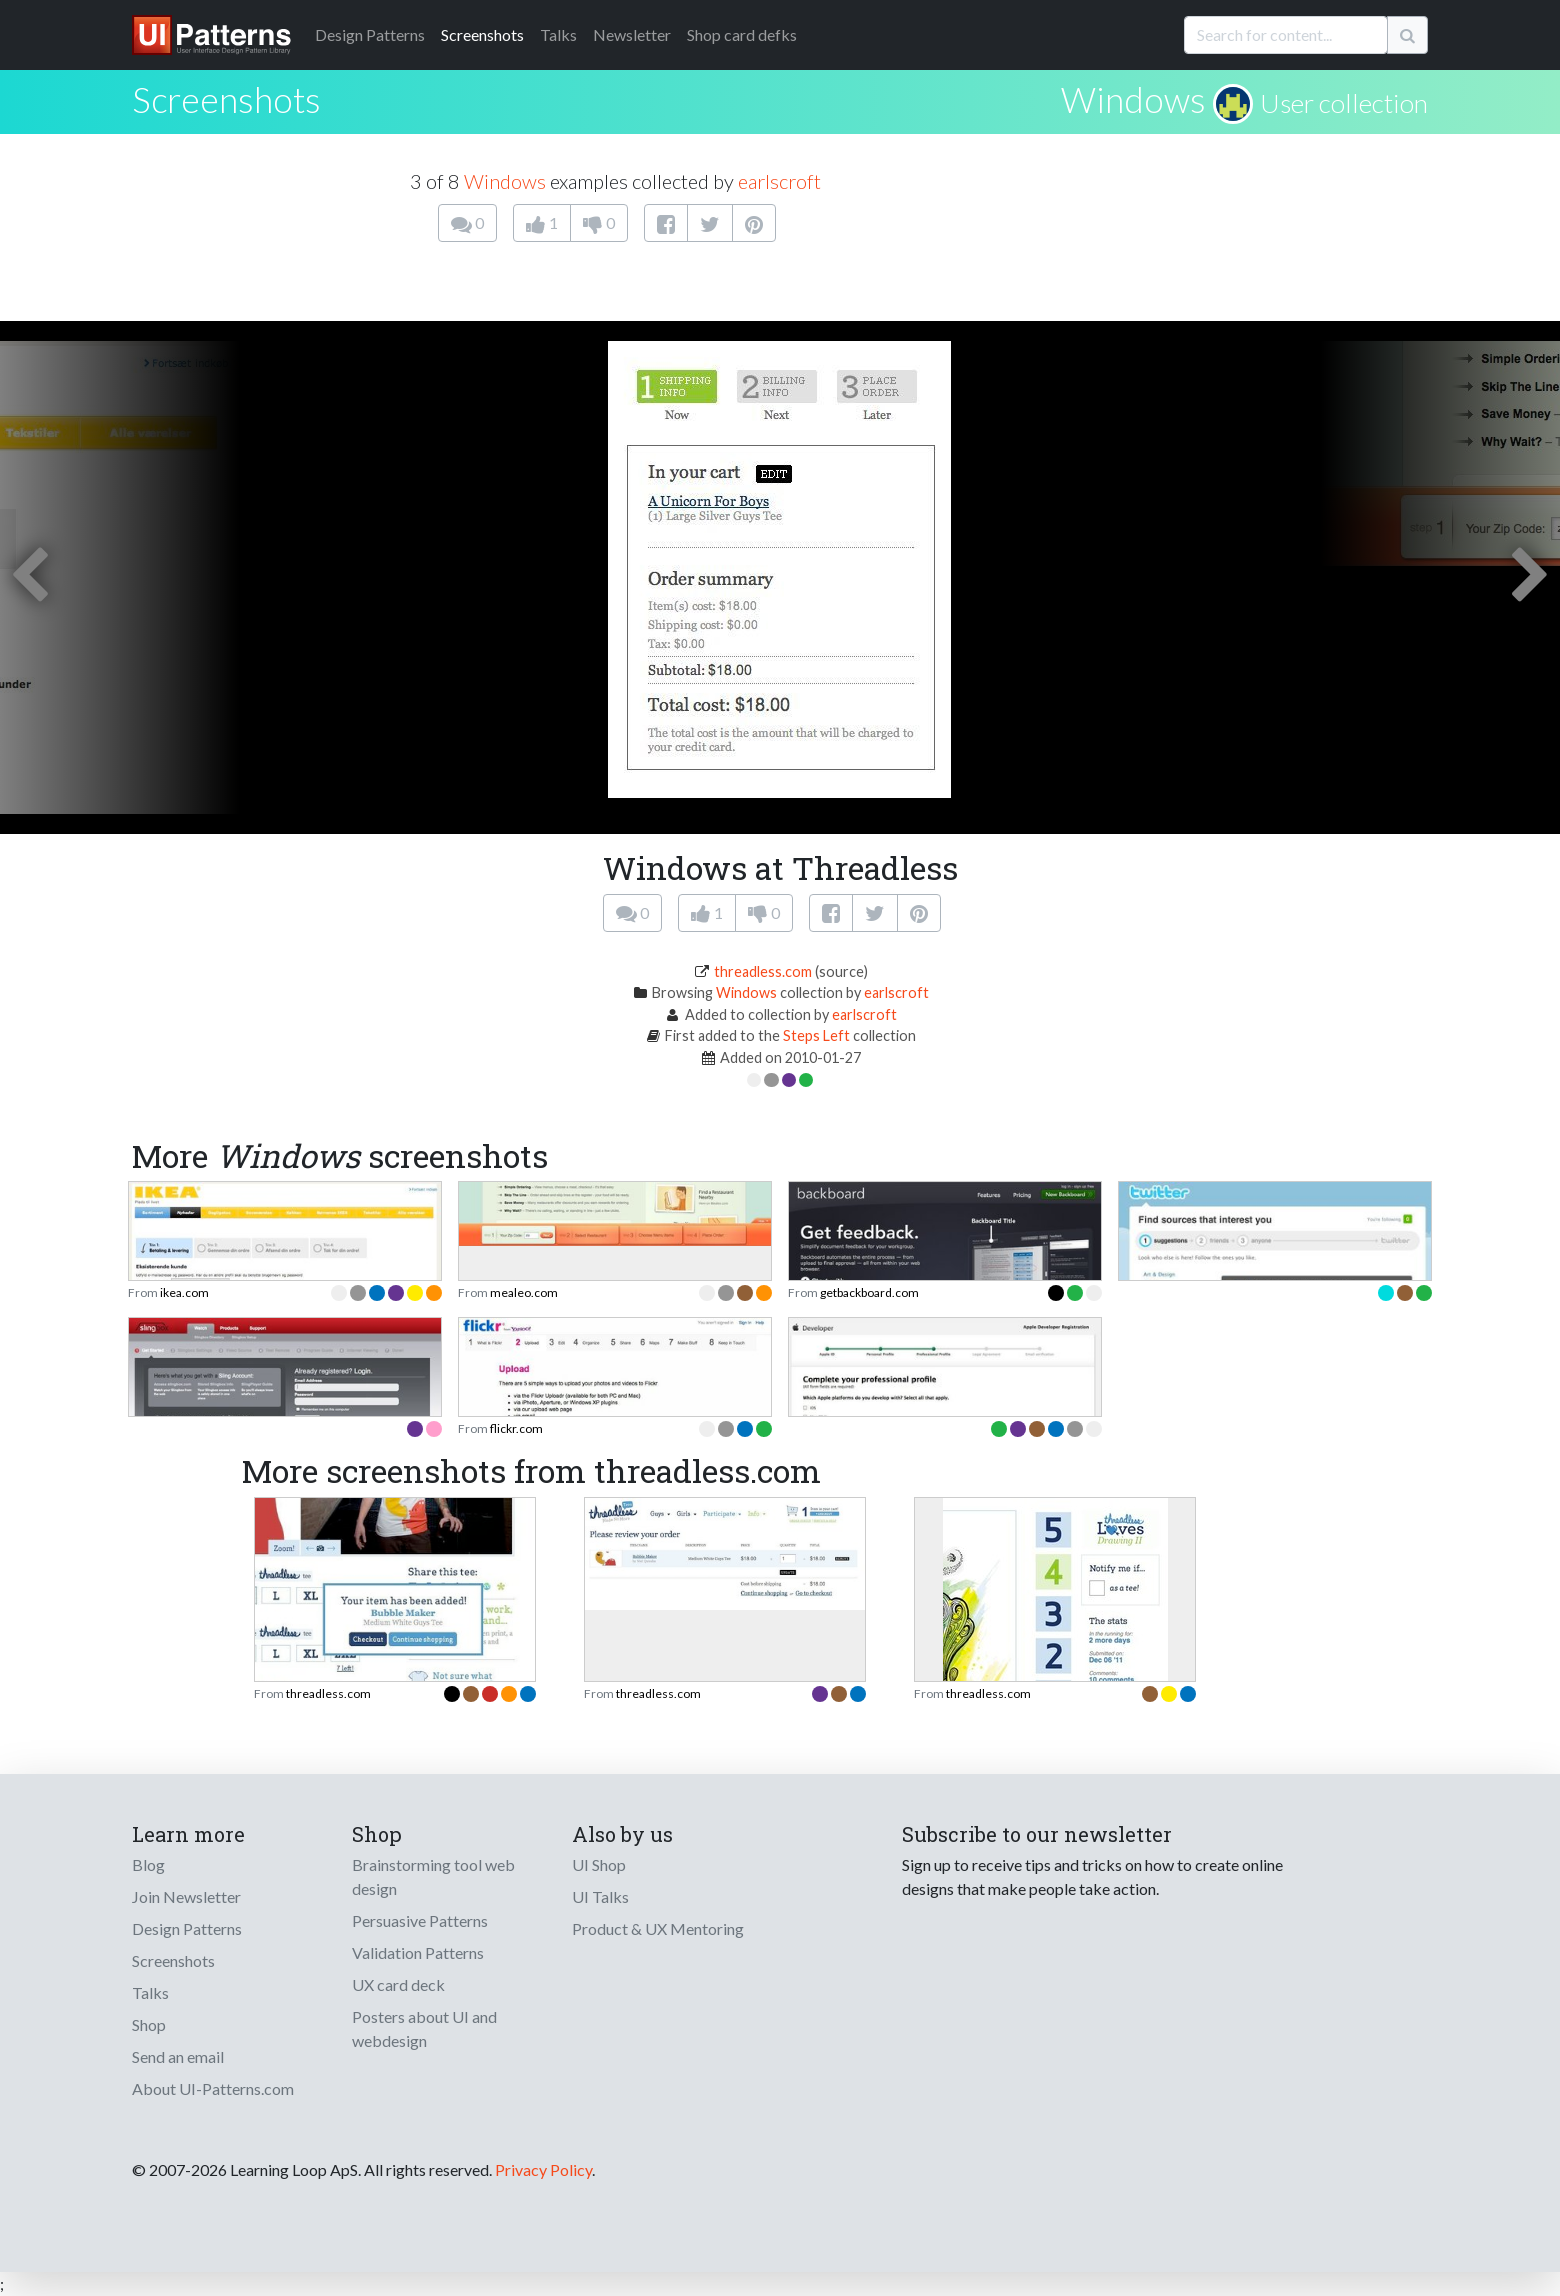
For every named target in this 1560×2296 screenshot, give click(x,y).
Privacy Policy (543, 2169)
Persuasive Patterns (420, 1920)
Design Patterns (187, 1928)
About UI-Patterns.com (213, 2088)
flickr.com (516, 1428)
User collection (1344, 103)
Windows (1133, 99)
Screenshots (482, 34)
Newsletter (632, 34)
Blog (148, 1864)
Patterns (370, 34)
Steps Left (816, 1035)
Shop (149, 2024)
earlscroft (779, 181)
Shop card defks (742, 34)
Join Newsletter (186, 1896)
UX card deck (398, 1984)
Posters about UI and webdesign (424, 2028)
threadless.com (763, 971)
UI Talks (600, 1896)
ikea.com (184, 1292)
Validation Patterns (418, 1952)
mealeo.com (524, 1292)
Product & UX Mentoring (658, 1928)
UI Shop (599, 1864)
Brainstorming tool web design (433, 1876)
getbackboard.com (869, 1292)
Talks (558, 34)
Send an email (178, 2056)
